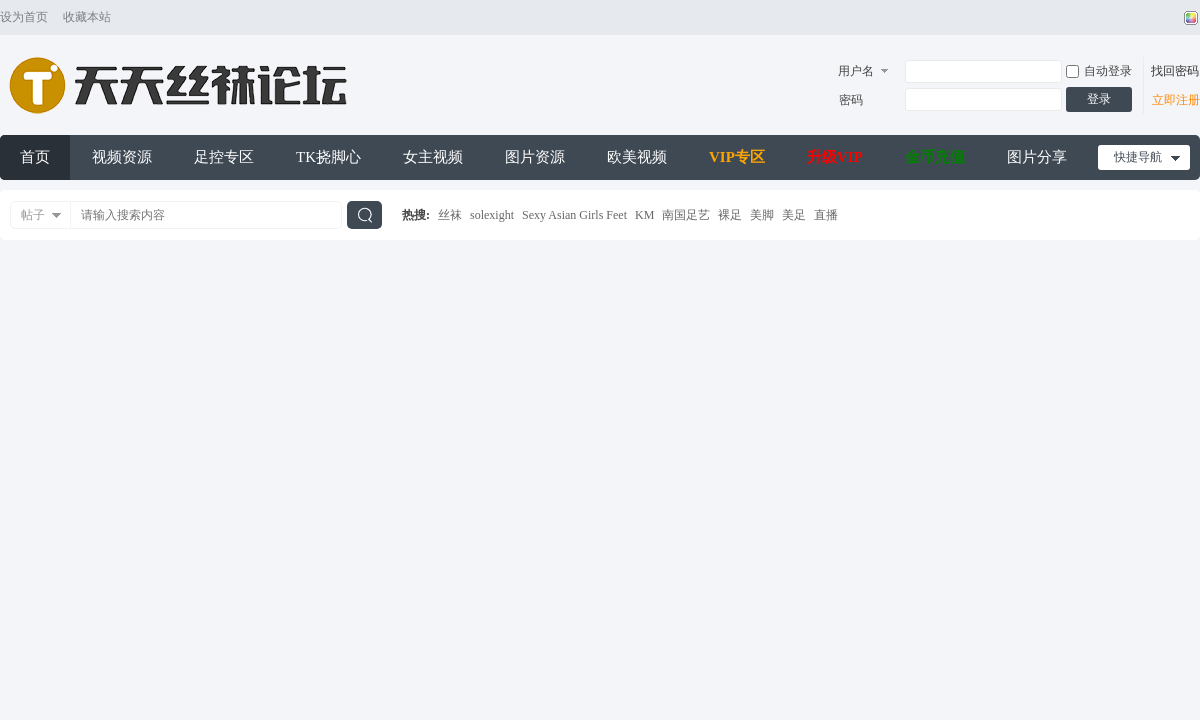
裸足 (730, 215)
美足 (794, 215)
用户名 (856, 71)
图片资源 (535, 157)
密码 (851, 100)
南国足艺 (686, 215)
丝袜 (450, 215)
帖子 (33, 215)
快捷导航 (1138, 157)
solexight (492, 215)
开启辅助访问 (1172, 18)
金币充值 (935, 157)
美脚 (762, 215)
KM (644, 215)
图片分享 (1037, 157)
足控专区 (224, 157)
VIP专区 (737, 157)
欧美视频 (637, 157)
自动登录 (1099, 71)
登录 (1099, 99)
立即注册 (1176, 100)
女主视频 (433, 157)
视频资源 (122, 157)
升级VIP (835, 157)
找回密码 (1175, 71)
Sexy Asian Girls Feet (574, 215)
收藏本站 (87, 17)
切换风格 (1188, 18)
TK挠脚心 (328, 157)
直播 (826, 215)
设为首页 (24, 17)
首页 (35, 157)
